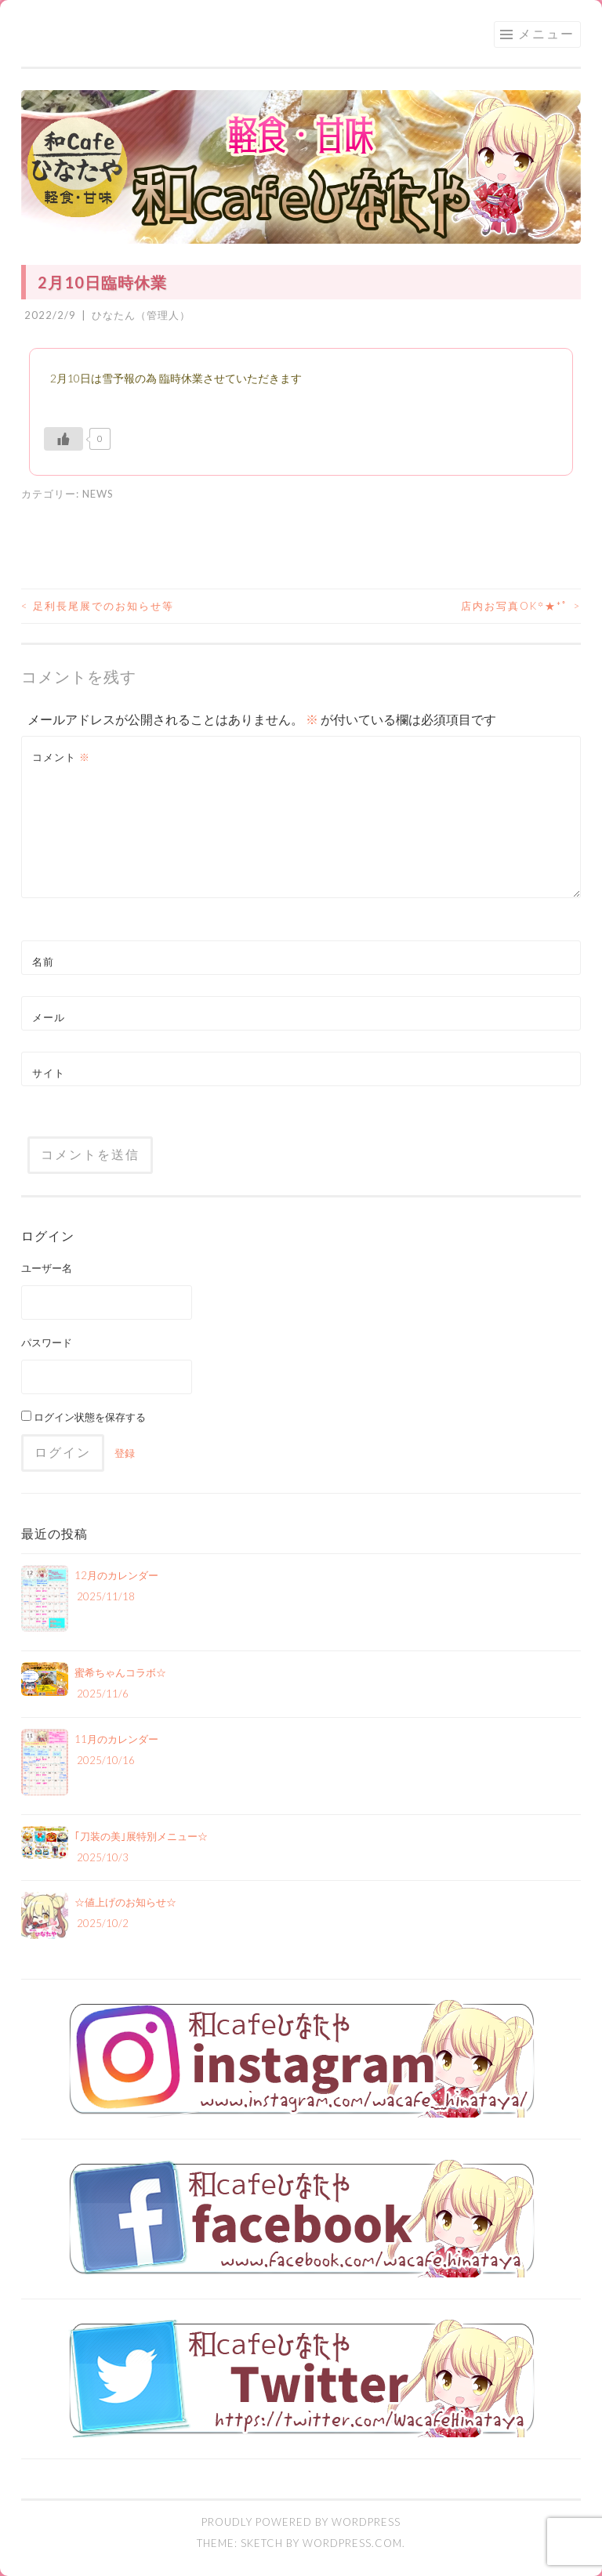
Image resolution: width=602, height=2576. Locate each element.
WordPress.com (352, 2543)
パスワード (46, 1342)
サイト (48, 1073)
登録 (124, 1453)
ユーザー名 (46, 1268)
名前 (43, 961)
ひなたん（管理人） (141, 315)
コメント (61, 757)
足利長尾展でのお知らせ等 (97, 606)
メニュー (546, 33)
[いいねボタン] (63, 439)
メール (48, 1017)
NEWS (98, 493)
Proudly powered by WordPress (301, 2522)
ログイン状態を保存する (83, 1417)
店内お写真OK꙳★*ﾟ (521, 606)
